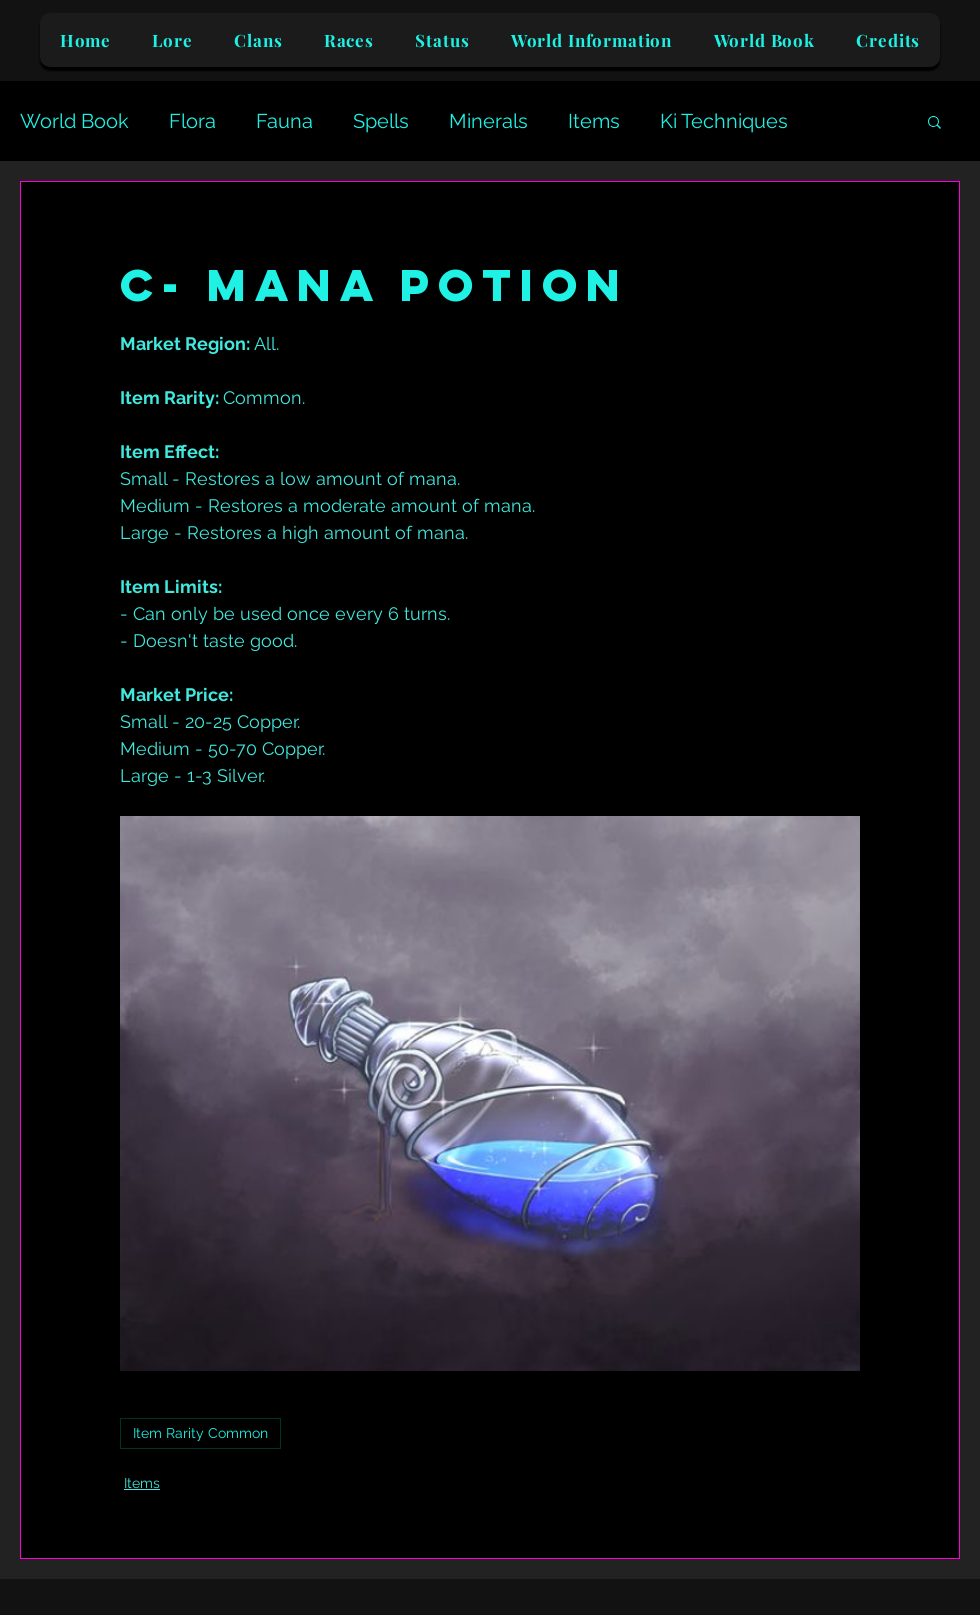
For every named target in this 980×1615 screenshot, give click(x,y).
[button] (934, 121)
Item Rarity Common (200, 1433)
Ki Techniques (724, 121)
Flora (192, 121)
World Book (74, 121)
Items (594, 121)
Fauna (284, 121)
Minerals (488, 121)
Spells (381, 121)
